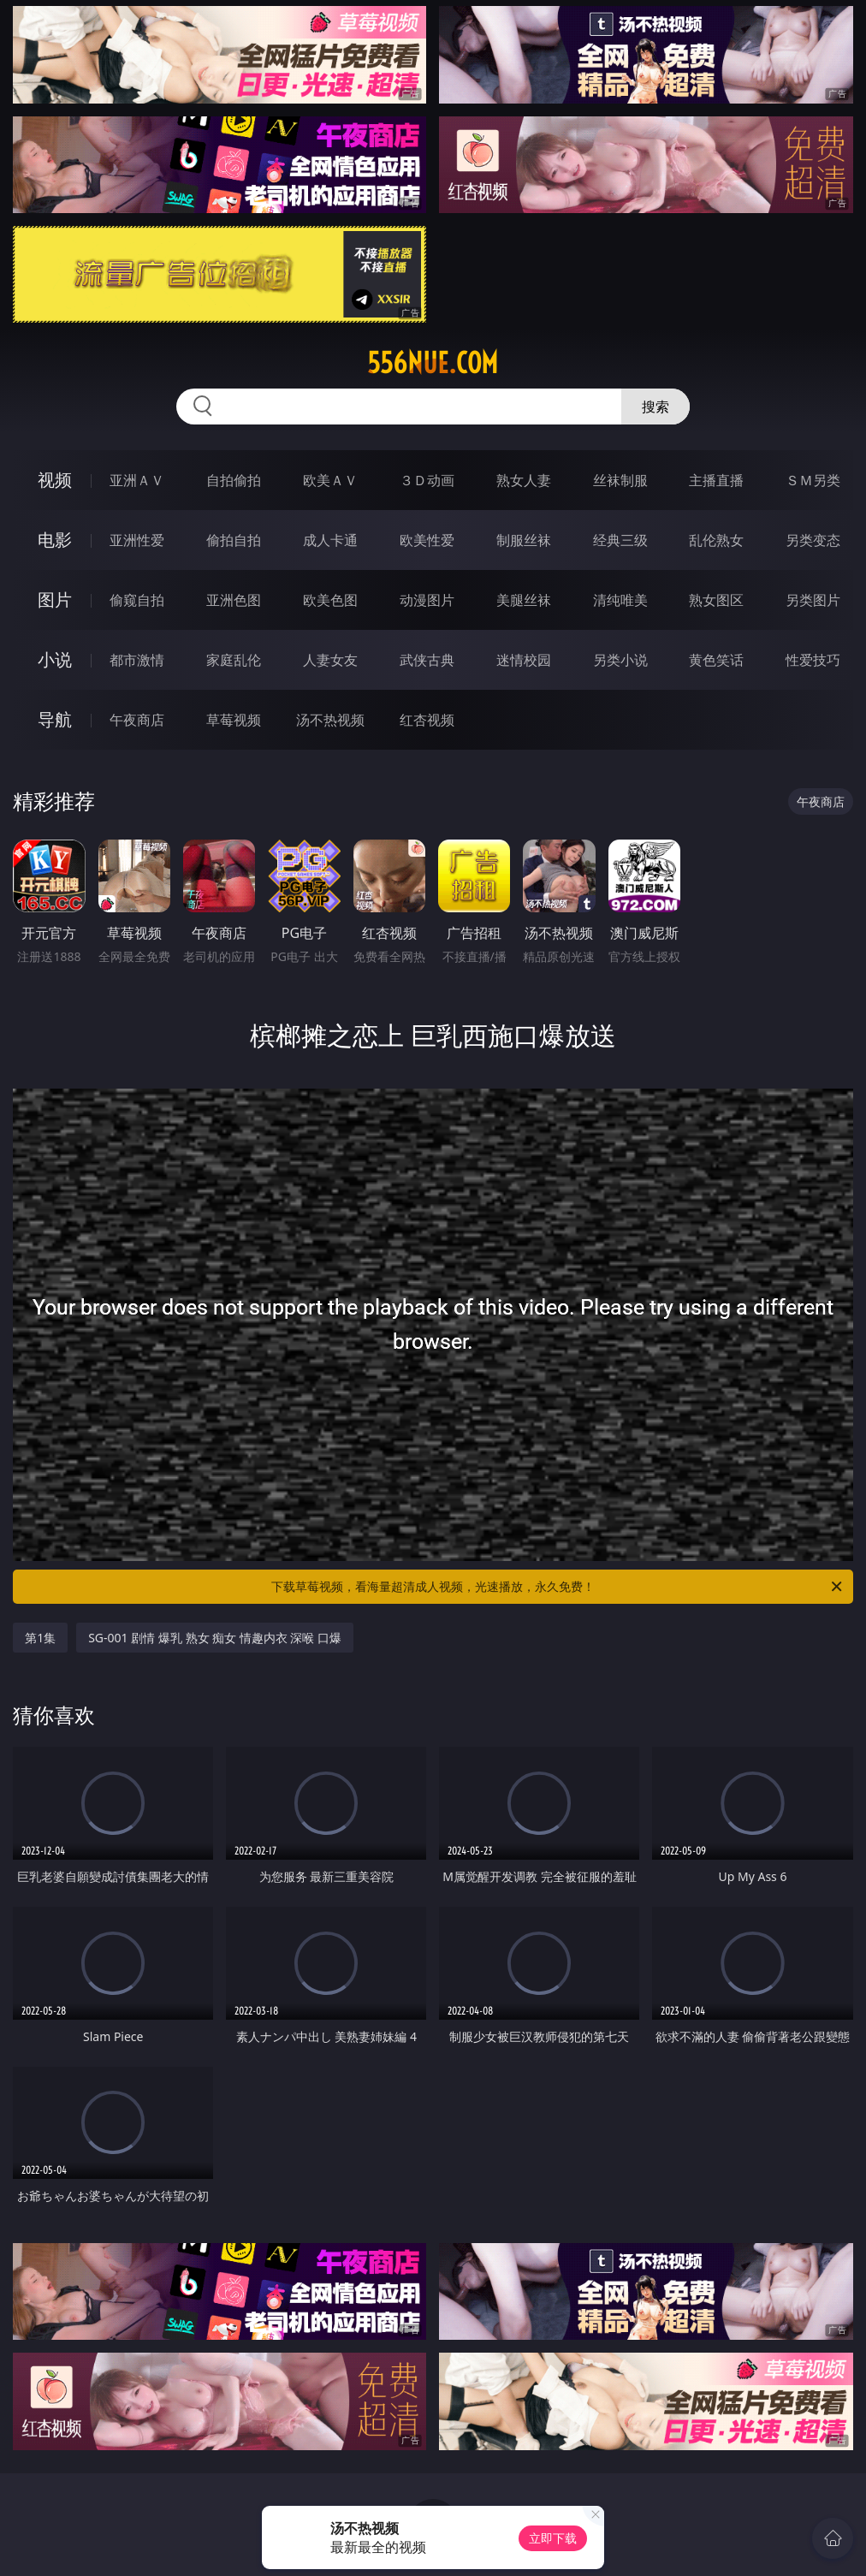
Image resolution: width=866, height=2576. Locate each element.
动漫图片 (427, 600)
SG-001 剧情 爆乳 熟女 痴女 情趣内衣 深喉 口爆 (214, 1637)
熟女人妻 (523, 480)
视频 (55, 479)
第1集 (40, 1637)
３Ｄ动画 (427, 480)
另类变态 (813, 540)
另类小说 (620, 659)
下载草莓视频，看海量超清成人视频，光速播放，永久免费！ (558, 1586)
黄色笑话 (716, 659)
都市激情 (137, 659)
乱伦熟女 (716, 540)
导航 (55, 719)
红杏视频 (427, 719)
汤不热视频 (330, 719)
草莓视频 (233, 719)
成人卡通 (330, 540)
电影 (55, 539)
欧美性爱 (427, 540)
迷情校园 (523, 659)
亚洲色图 (233, 600)
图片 (55, 599)
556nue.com (432, 363)
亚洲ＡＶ (137, 480)
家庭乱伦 (233, 659)
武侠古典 (427, 659)
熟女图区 (716, 600)
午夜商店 (137, 719)
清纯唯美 (620, 600)
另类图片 (813, 600)
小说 (55, 659)
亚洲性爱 (137, 540)
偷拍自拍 (233, 540)
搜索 (655, 406)
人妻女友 (330, 659)
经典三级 (620, 540)
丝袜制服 (620, 480)
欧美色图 (330, 600)
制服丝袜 (523, 540)
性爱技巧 (813, 659)
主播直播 (716, 480)
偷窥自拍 (137, 600)
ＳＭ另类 (813, 480)
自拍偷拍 (233, 480)
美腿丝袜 (523, 600)
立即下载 (553, 2538)
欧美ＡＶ (330, 480)
